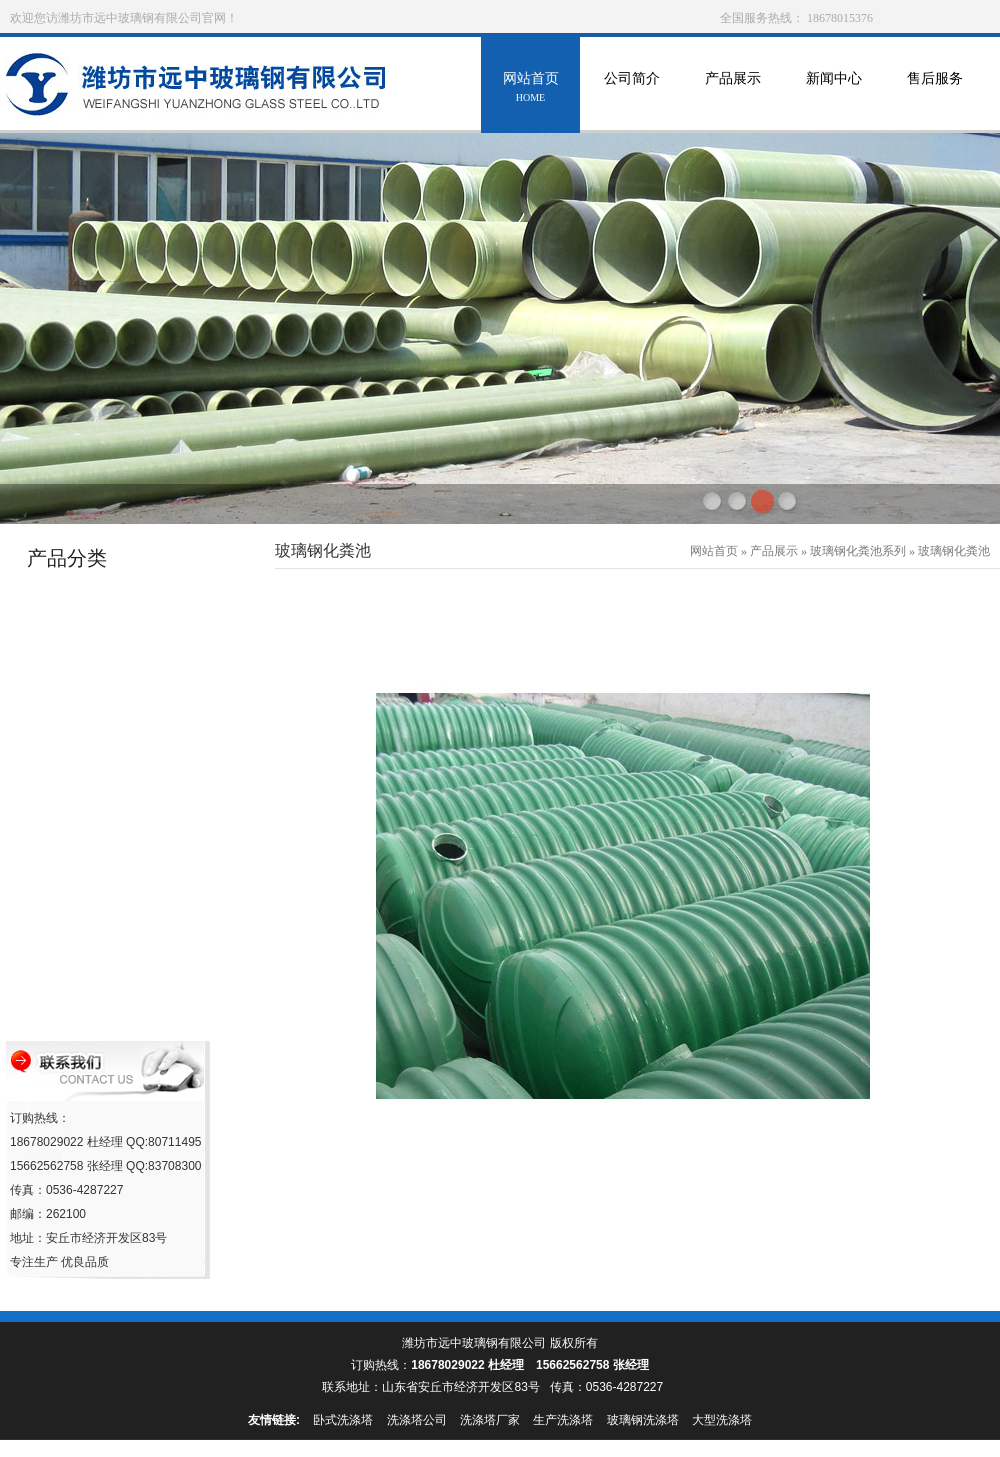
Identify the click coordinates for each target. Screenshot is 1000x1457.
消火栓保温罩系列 (84, 783)
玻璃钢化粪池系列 (84, 973)
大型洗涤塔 (722, 1420)
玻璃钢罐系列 (71, 631)
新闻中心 (833, 89)
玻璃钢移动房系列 (84, 859)
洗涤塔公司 (417, 1420)
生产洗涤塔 (563, 1420)
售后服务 (934, 89)
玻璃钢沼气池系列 (84, 935)
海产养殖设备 (71, 821)
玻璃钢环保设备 (77, 707)
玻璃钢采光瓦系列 (84, 897)
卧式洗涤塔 (343, 1420)
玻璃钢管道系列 (77, 593)
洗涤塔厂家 (490, 1420)
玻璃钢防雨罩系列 (84, 745)
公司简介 (631, 89)
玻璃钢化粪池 (954, 551)
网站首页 (530, 89)
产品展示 (732, 89)
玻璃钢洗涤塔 (643, 1420)
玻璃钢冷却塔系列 (84, 669)
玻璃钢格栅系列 (77, 1011)
